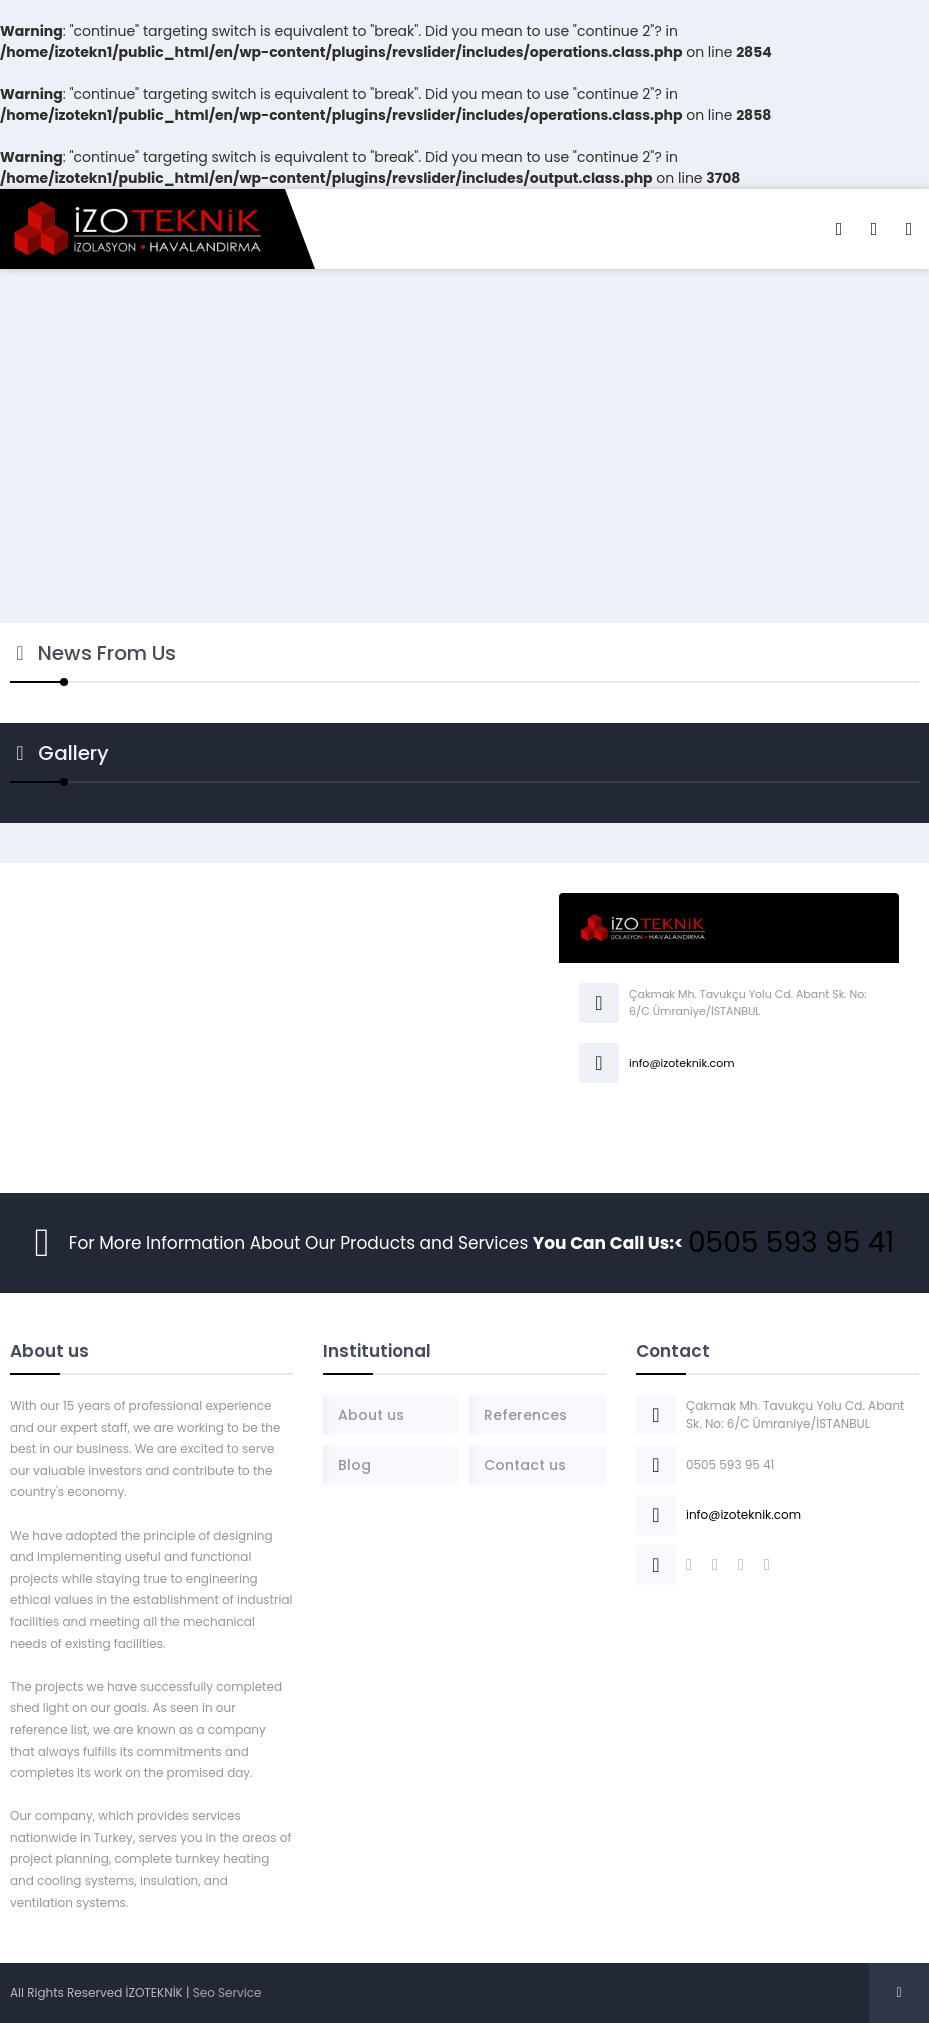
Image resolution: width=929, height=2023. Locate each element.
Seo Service (227, 1992)
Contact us (525, 1465)
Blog (354, 1465)
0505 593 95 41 (791, 1242)
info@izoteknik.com (682, 1063)
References (525, 1415)
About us (371, 1415)
